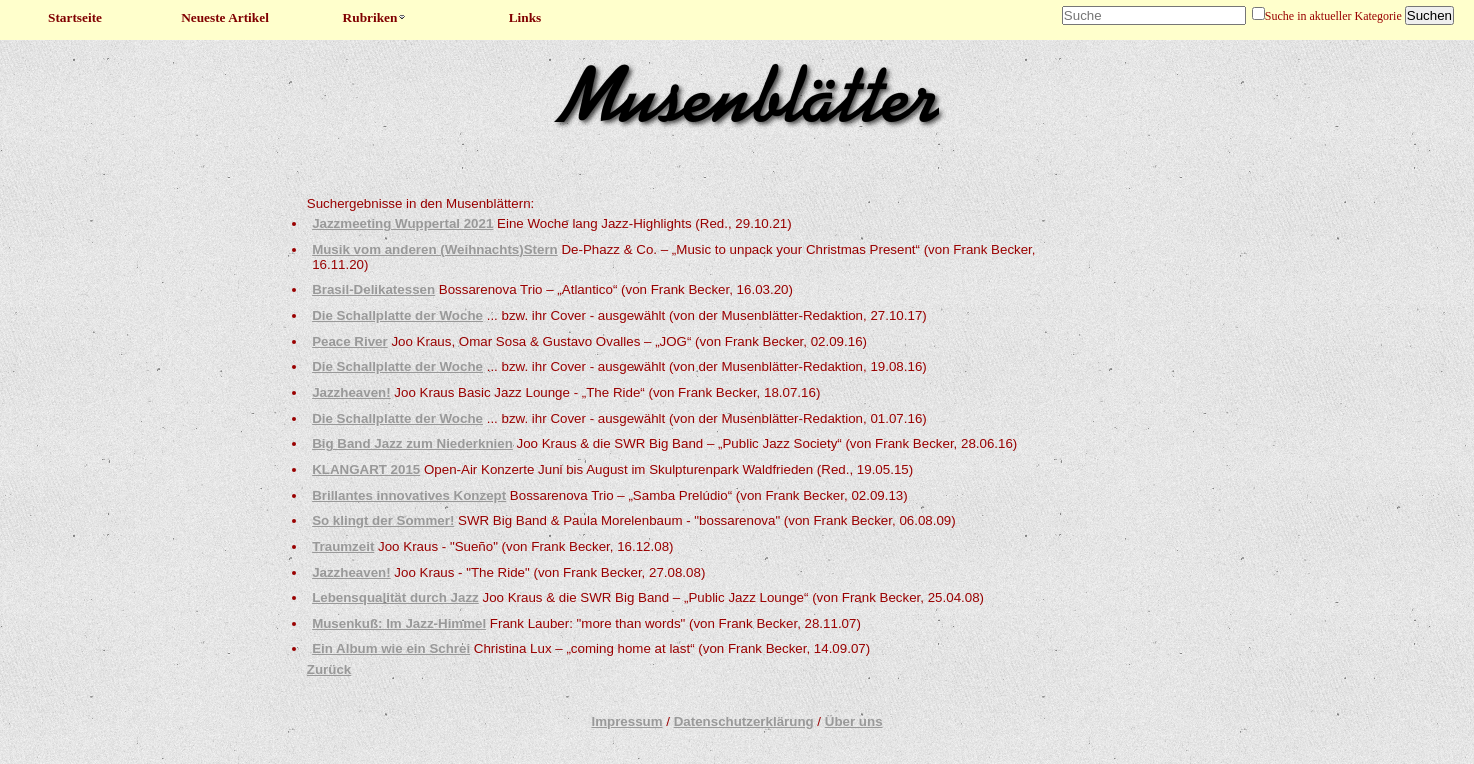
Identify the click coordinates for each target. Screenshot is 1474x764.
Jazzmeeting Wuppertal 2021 (402, 223)
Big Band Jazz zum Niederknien (412, 443)
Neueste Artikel (225, 17)
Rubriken (375, 17)
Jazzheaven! (351, 392)
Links (525, 17)
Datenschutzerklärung (744, 721)
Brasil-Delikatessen (373, 289)
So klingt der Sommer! (383, 520)
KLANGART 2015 (366, 469)
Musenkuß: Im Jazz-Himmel (399, 623)
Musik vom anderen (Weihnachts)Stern (435, 249)
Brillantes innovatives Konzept (409, 495)
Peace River (350, 341)
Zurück (329, 669)
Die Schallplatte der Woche (397, 315)
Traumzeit (343, 546)
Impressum (626, 721)
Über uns (854, 721)
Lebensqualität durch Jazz (395, 597)
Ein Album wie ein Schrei (391, 648)
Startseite (75, 17)
